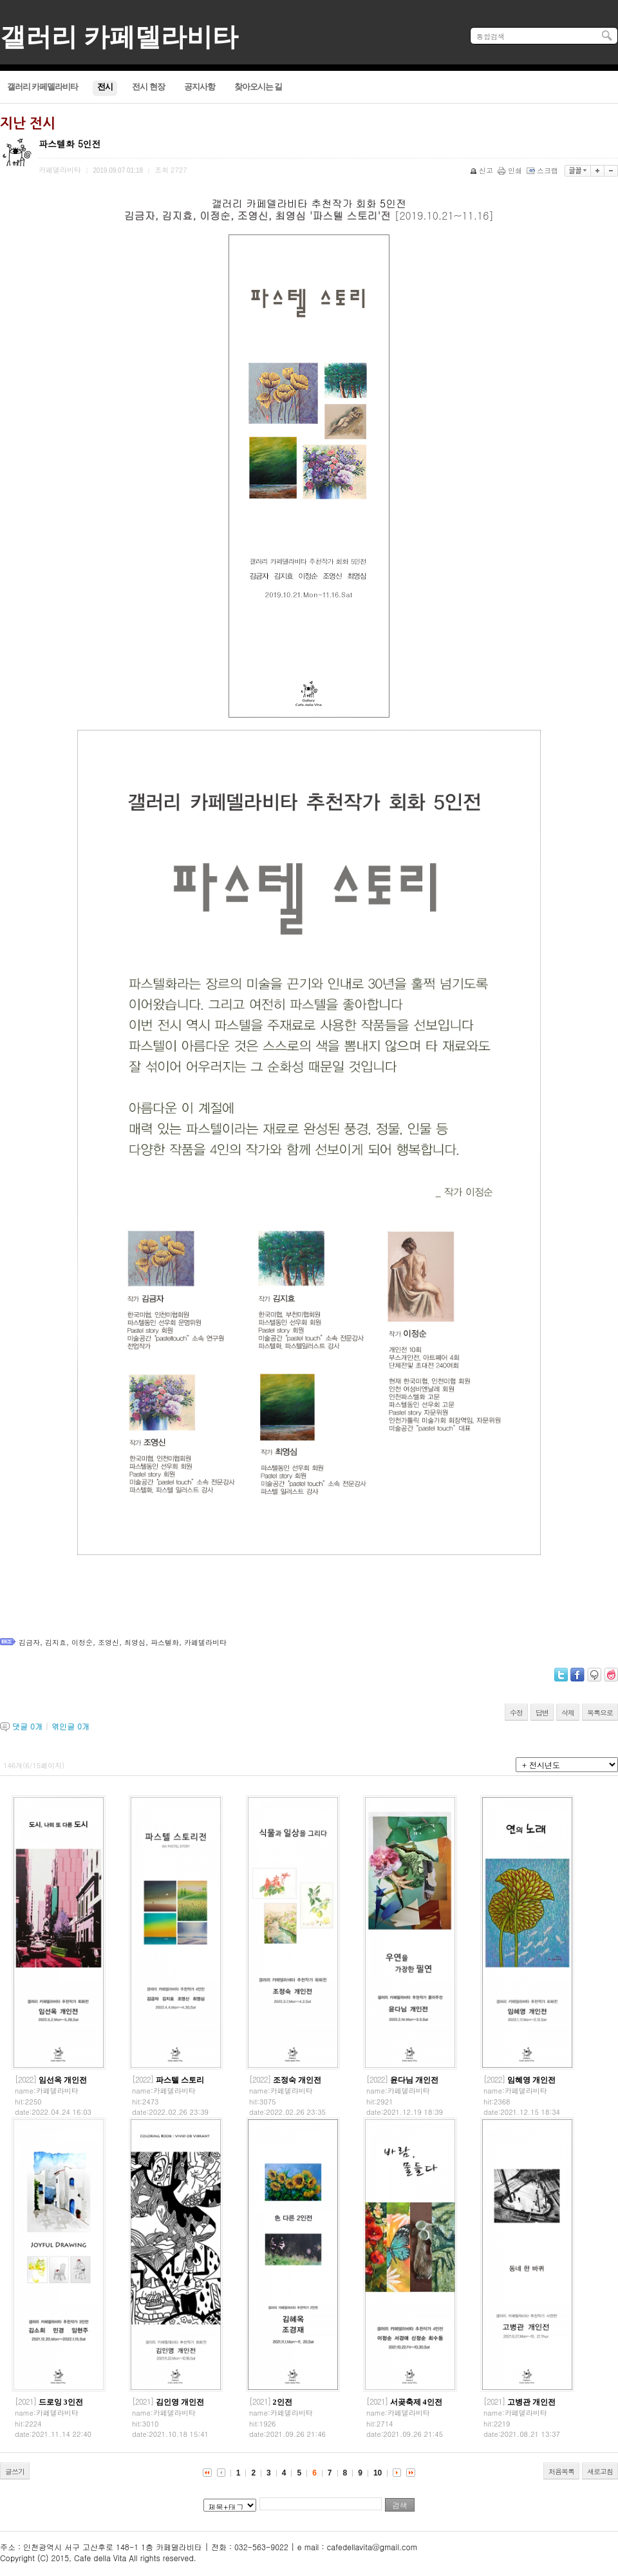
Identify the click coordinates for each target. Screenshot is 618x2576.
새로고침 (600, 2471)
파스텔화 (165, 1642)
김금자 (29, 1642)
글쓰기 (14, 2471)
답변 (542, 1712)
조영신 (108, 1642)
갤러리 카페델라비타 (119, 37)
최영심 (134, 1642)
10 (377, 2472)
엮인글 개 (70, 1726)
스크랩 (543, 170)
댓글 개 (27, 1726)
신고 (482, 170)
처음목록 (561, 2471)
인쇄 (511, 170)
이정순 (82, 1642)
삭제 (567, 1712)
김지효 (55, 1642)
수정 (516, 1712)
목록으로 (600, 1712)
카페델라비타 (205, 1642)
